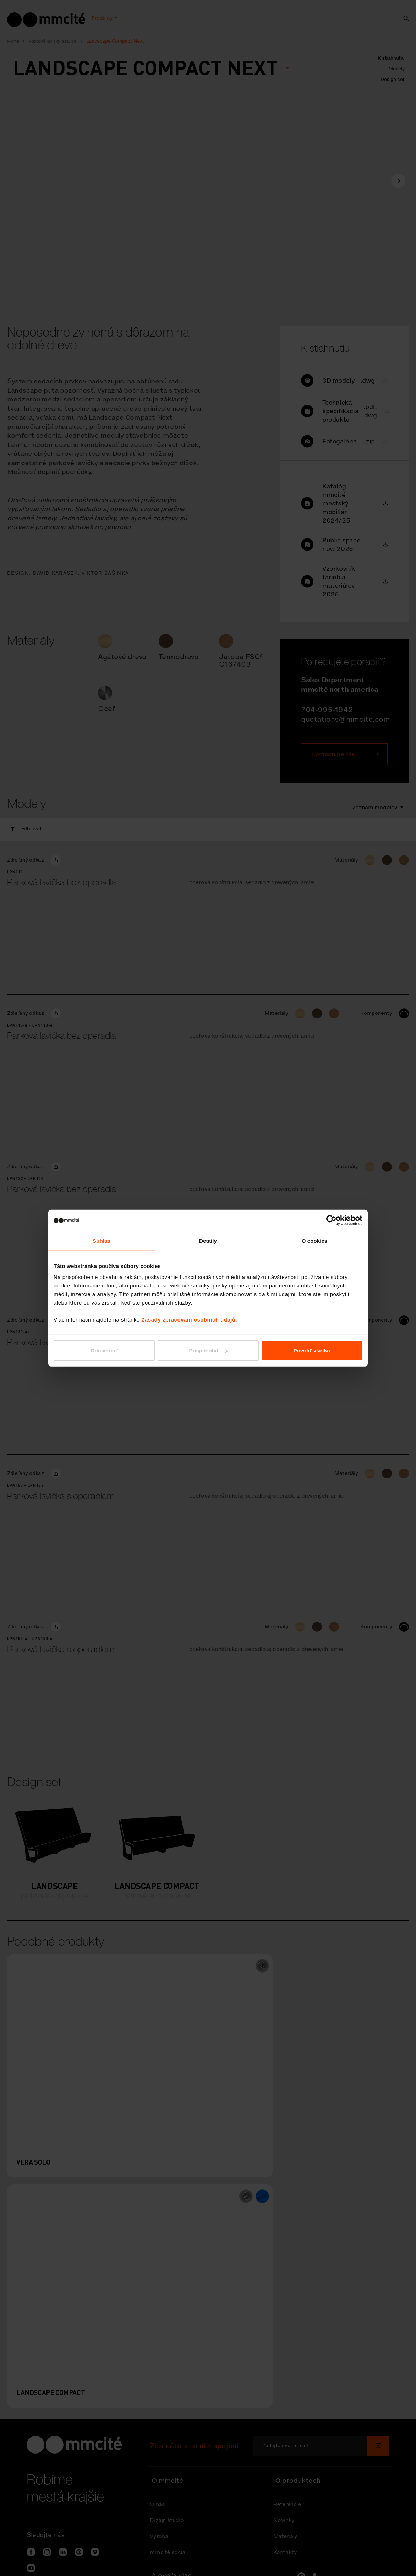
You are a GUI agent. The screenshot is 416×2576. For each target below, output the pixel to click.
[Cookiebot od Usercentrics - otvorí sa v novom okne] (331, 1220)
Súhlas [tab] (101, 1240)
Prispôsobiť (208, 1350)
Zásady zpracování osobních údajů (188, 1320)
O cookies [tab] (315, 1240)
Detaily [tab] (208, 1240)
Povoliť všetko (312, 1350)
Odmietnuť (104, 1350)
